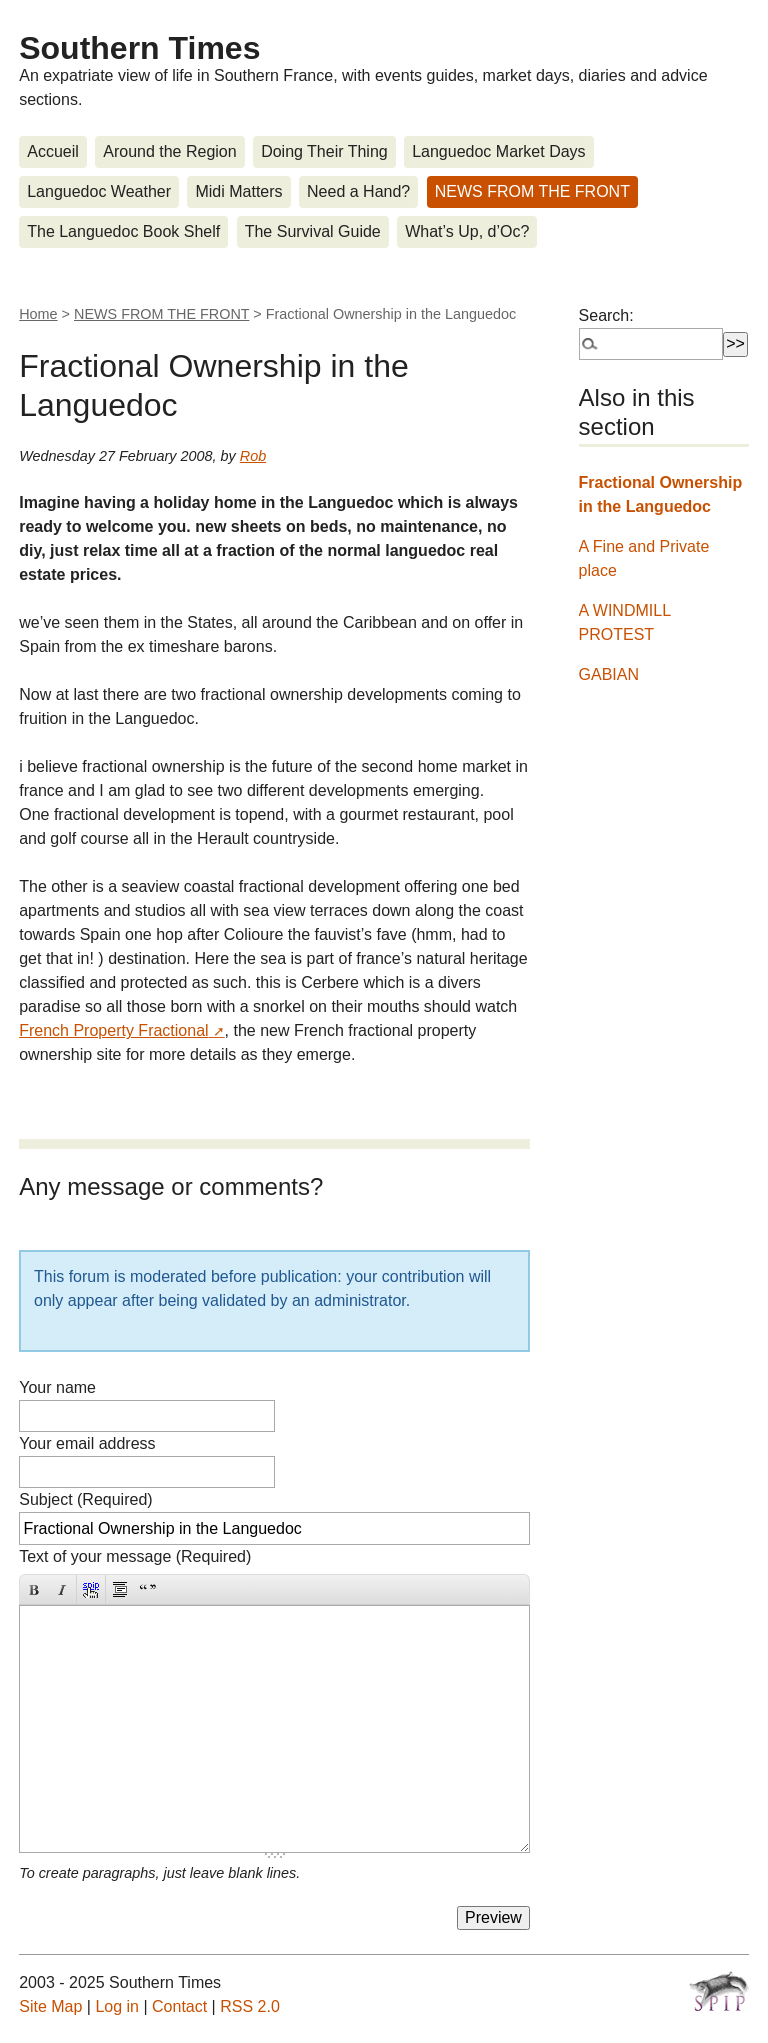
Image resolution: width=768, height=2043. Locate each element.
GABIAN (609, 674)
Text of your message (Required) (135, 1556)
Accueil (53, 151)
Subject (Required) (85, 1499)
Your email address (87, 1443)
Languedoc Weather (99, 191)
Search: (606, 315)
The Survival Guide (313, 231)
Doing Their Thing (324, 151)
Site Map (50, 2006)
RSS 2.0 (250, 2006)
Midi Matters (238, 191)
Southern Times (139, 48)
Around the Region (169, 151)
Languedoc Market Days (498, 151)
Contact (179, 2006)
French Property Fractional (113, 1030)
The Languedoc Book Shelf (123, 231)
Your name (57, 1387)
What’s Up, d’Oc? (467, 231)
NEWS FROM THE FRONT (532, 191)
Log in (117, 2006)
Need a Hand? (358, 191)
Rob (253, 456)
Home (38, 314)
